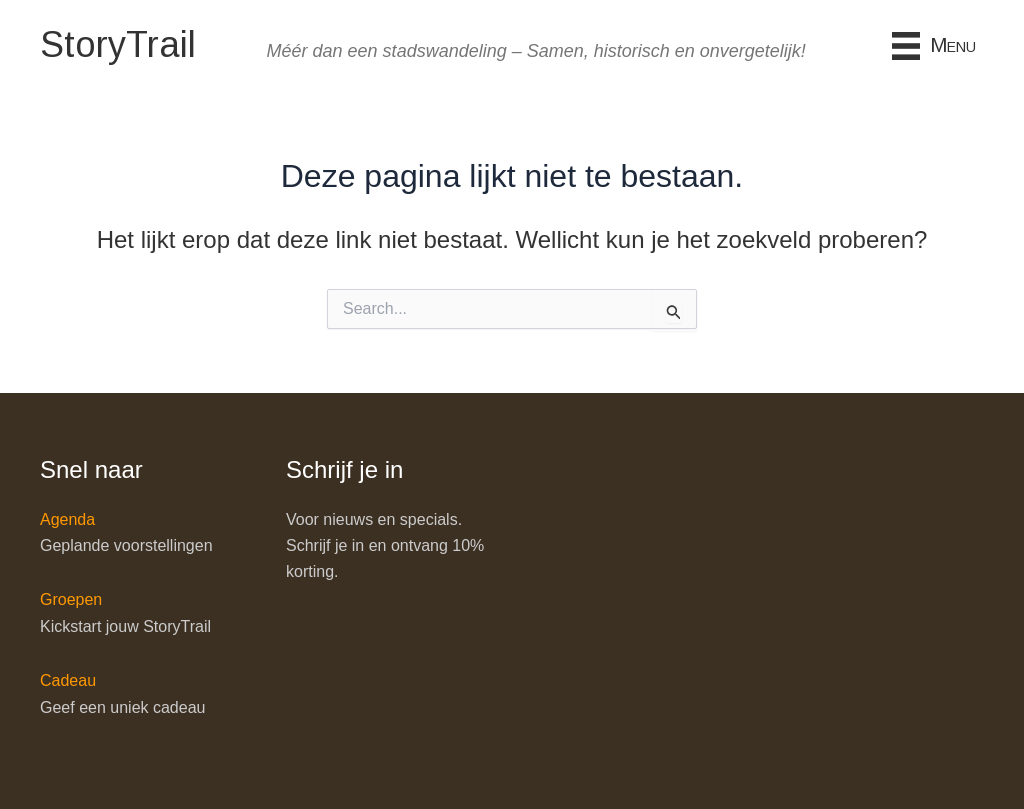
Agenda (67, 519)
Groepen (71, 599)
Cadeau (68, 680)
